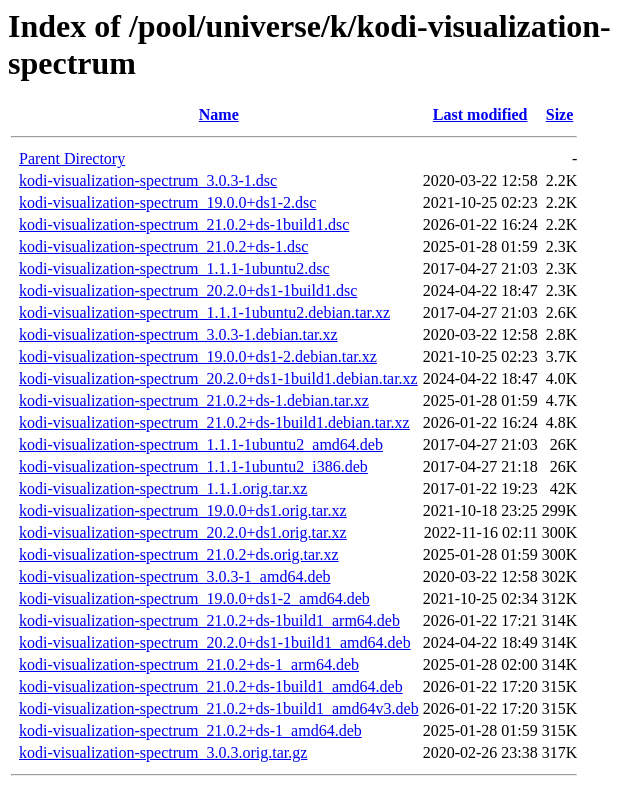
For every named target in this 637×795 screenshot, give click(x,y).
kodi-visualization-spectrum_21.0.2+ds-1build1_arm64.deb (209, 620)
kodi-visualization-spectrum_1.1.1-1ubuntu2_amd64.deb (201, 444)
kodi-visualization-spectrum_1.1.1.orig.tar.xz (163, 488)
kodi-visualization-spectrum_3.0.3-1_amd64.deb (174, 576)
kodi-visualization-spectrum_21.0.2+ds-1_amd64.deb (190, 730)
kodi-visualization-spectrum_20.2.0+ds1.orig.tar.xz (183, 532)
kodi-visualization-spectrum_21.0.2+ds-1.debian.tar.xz (194, 400)
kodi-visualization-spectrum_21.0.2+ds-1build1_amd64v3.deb (219, 708)
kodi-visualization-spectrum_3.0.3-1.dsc (148, 180)
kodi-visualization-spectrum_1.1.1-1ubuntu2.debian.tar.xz (204, 312)
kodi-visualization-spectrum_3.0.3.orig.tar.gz (163, 752)
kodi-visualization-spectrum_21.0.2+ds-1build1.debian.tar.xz (214, 422)
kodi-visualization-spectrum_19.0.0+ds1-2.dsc (167, 202)
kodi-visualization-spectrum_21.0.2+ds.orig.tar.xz (179, 554)
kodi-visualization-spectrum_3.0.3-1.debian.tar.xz (178, 334)
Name (219, 114)
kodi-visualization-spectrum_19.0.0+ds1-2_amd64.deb (194, 598)
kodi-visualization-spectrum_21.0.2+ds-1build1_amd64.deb (211, 686)
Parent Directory (72, 158)
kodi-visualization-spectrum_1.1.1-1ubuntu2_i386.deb (193, 466)
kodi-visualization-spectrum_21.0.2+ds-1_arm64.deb (189, 664)
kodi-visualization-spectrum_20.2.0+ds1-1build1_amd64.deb (215, 642)
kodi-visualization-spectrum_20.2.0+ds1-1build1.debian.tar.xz (218, 378)
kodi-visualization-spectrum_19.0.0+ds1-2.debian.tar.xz (198, 356)
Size (560, 114)
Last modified (480, 114)
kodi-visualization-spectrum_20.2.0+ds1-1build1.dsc (188, 290)
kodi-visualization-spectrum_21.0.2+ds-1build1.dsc (184, 224)
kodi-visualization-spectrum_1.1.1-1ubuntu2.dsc (174, 268)
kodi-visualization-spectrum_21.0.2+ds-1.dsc (163, 246)
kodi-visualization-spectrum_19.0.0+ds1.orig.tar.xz (183, 510)
